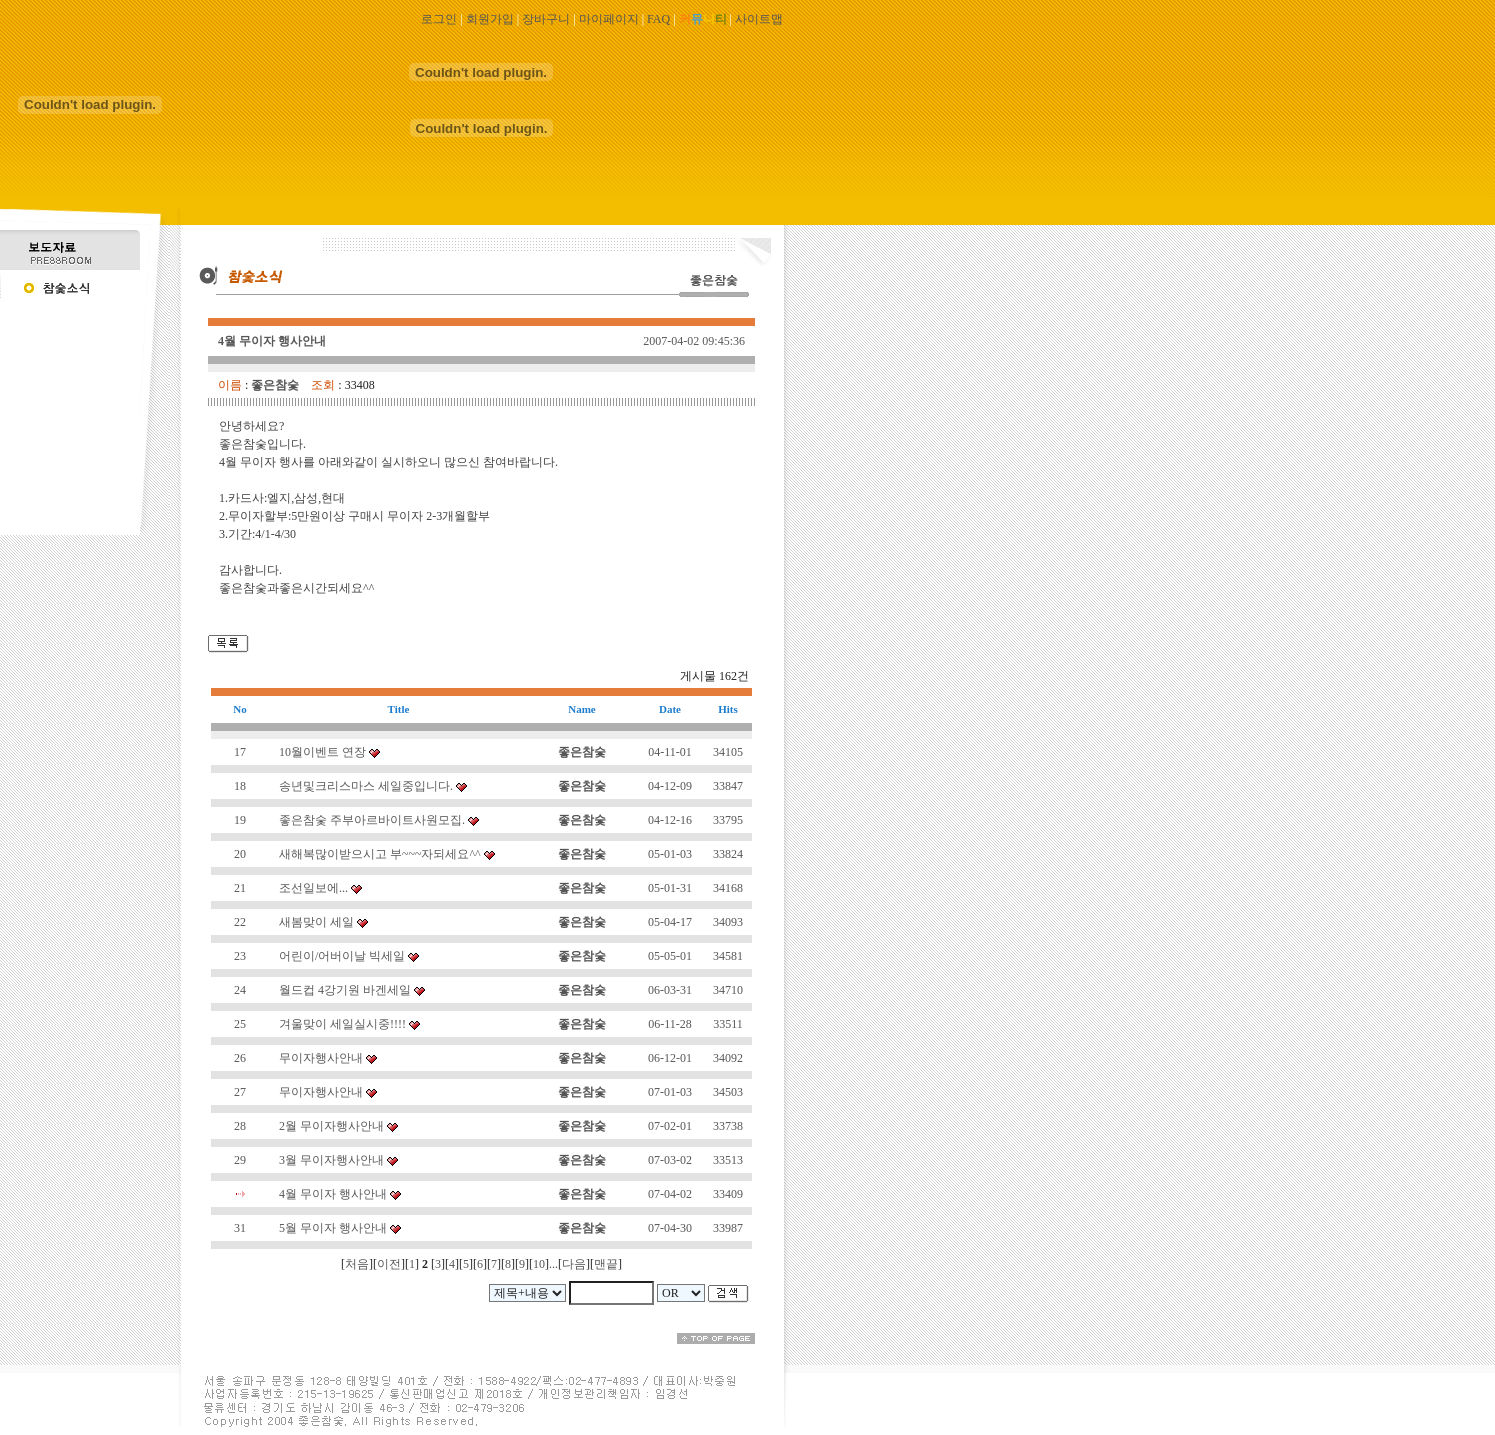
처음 (357, 1264)
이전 (389, 1264)
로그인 (439, 19)
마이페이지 (609, 19)
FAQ (658, 19)
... (553, 1264)
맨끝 (606, 1264)
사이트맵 (759, 19)
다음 (574, 1264)
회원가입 (490, 19)
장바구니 (546, 19)
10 (539, 1264)
